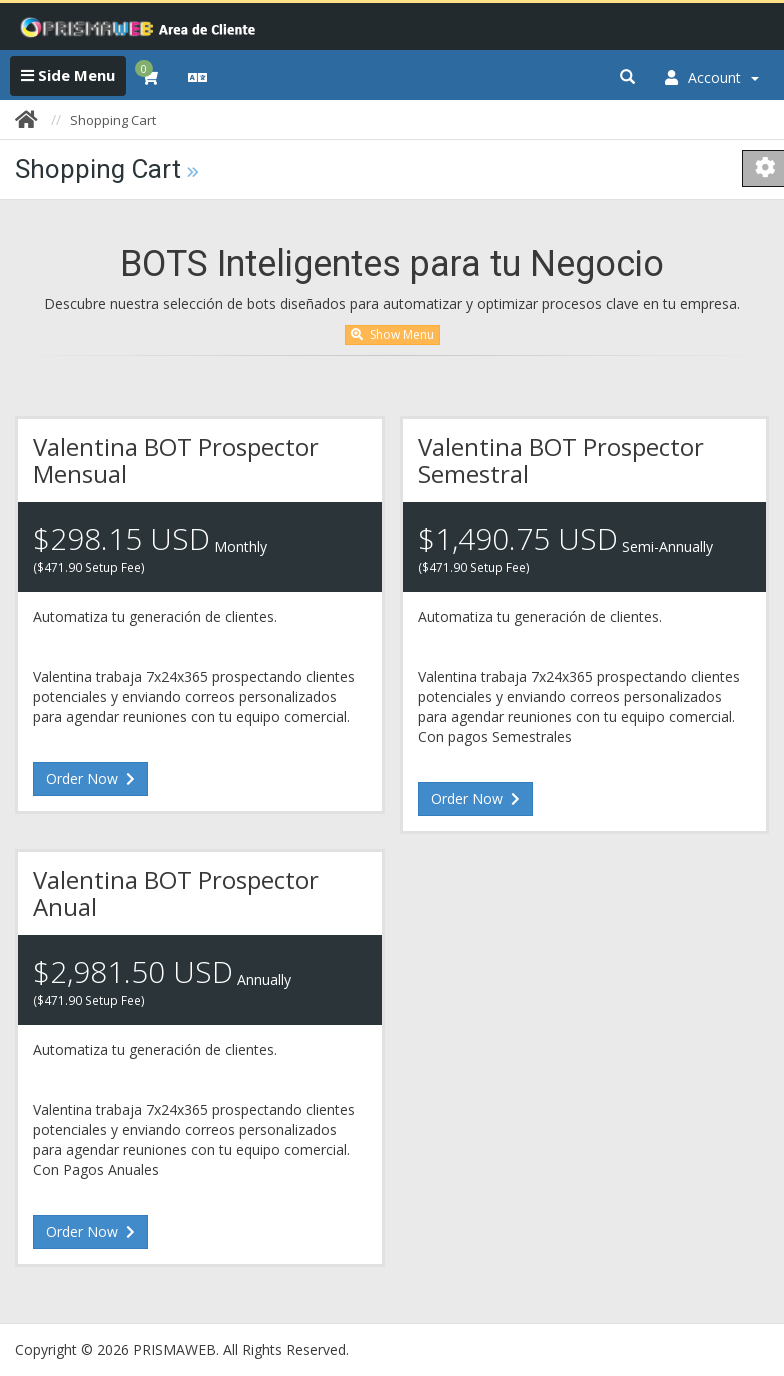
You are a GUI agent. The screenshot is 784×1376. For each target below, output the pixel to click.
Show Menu (392, 334)
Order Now (90, 778)
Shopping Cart (113, 120)
